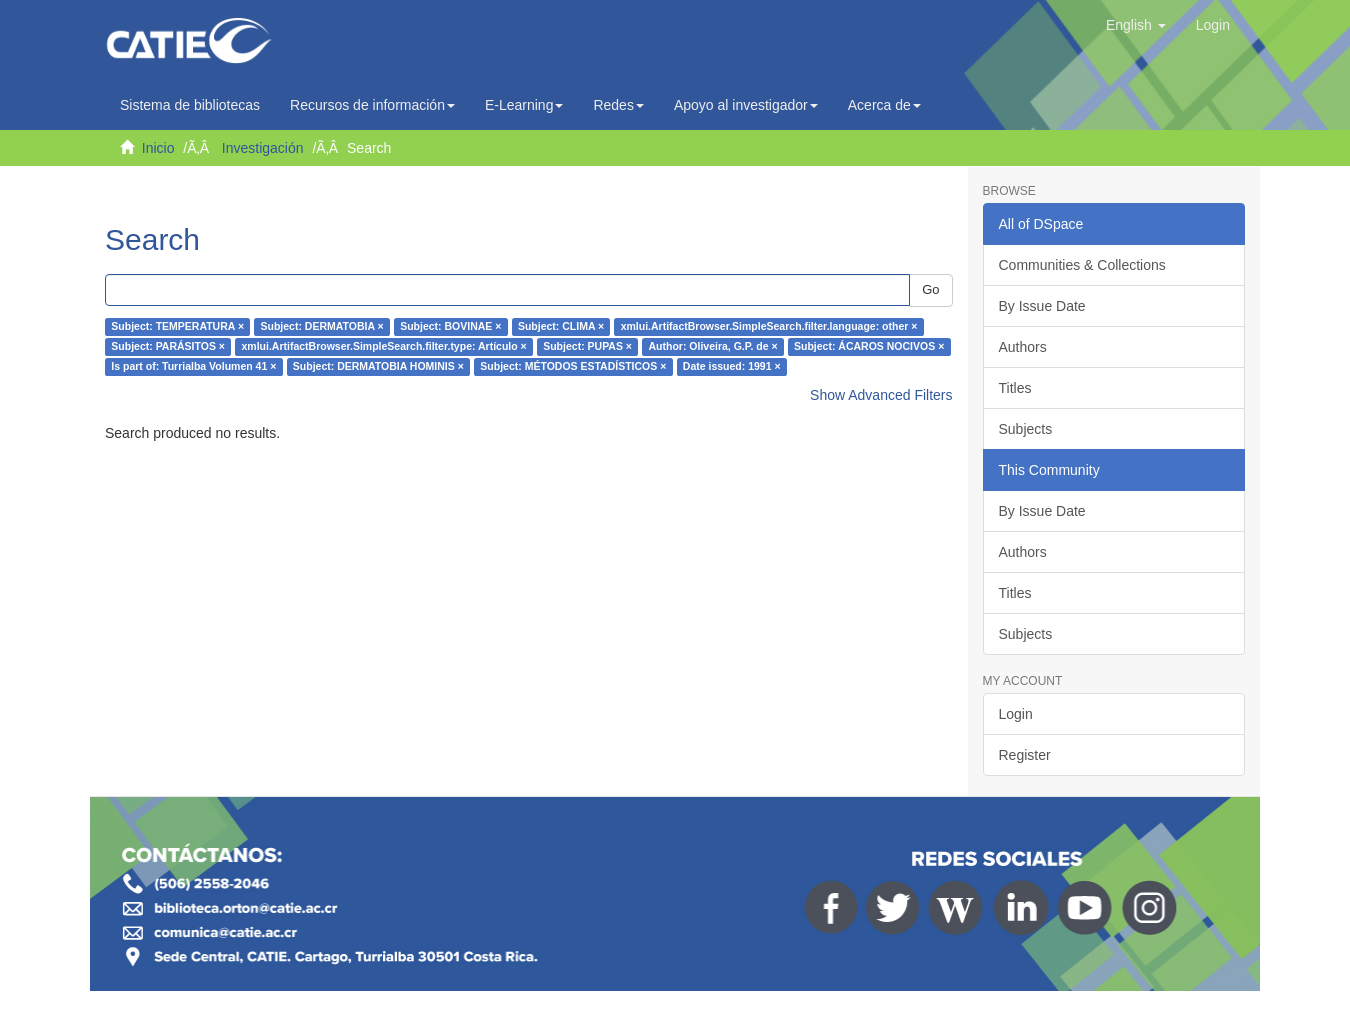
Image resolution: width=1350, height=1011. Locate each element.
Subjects (1026, 429)
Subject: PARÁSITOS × (168, 347)
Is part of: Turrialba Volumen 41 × (193, 367)
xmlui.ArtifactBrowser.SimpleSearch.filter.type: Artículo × (383, 347)
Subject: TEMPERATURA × (177, 327)
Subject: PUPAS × (587, 347)
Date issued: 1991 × (732, 367)
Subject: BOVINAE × (450, 327)
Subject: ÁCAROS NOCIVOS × (869, 347)
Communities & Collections (1082, 265)
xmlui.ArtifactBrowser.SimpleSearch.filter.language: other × (769, 327)
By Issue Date (1042, 306)
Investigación (263, 148)
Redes (618, 105)
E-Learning (524, 105)
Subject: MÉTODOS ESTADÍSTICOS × (573, 367)
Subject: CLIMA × (561, 327)
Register (1025, 755)
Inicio (158, 148)
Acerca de (884, 105)
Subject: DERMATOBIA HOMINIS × (378, 367)
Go (930, 289)
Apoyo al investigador (746, 105)
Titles (1015, 388)
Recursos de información (372, 105)
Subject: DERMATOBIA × (322, 327)
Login (1016, 714)
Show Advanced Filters (881, 395)
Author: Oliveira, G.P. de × (712, 347)
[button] (1136, 25)
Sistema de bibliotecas (190, 105)
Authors (1023, 347)
